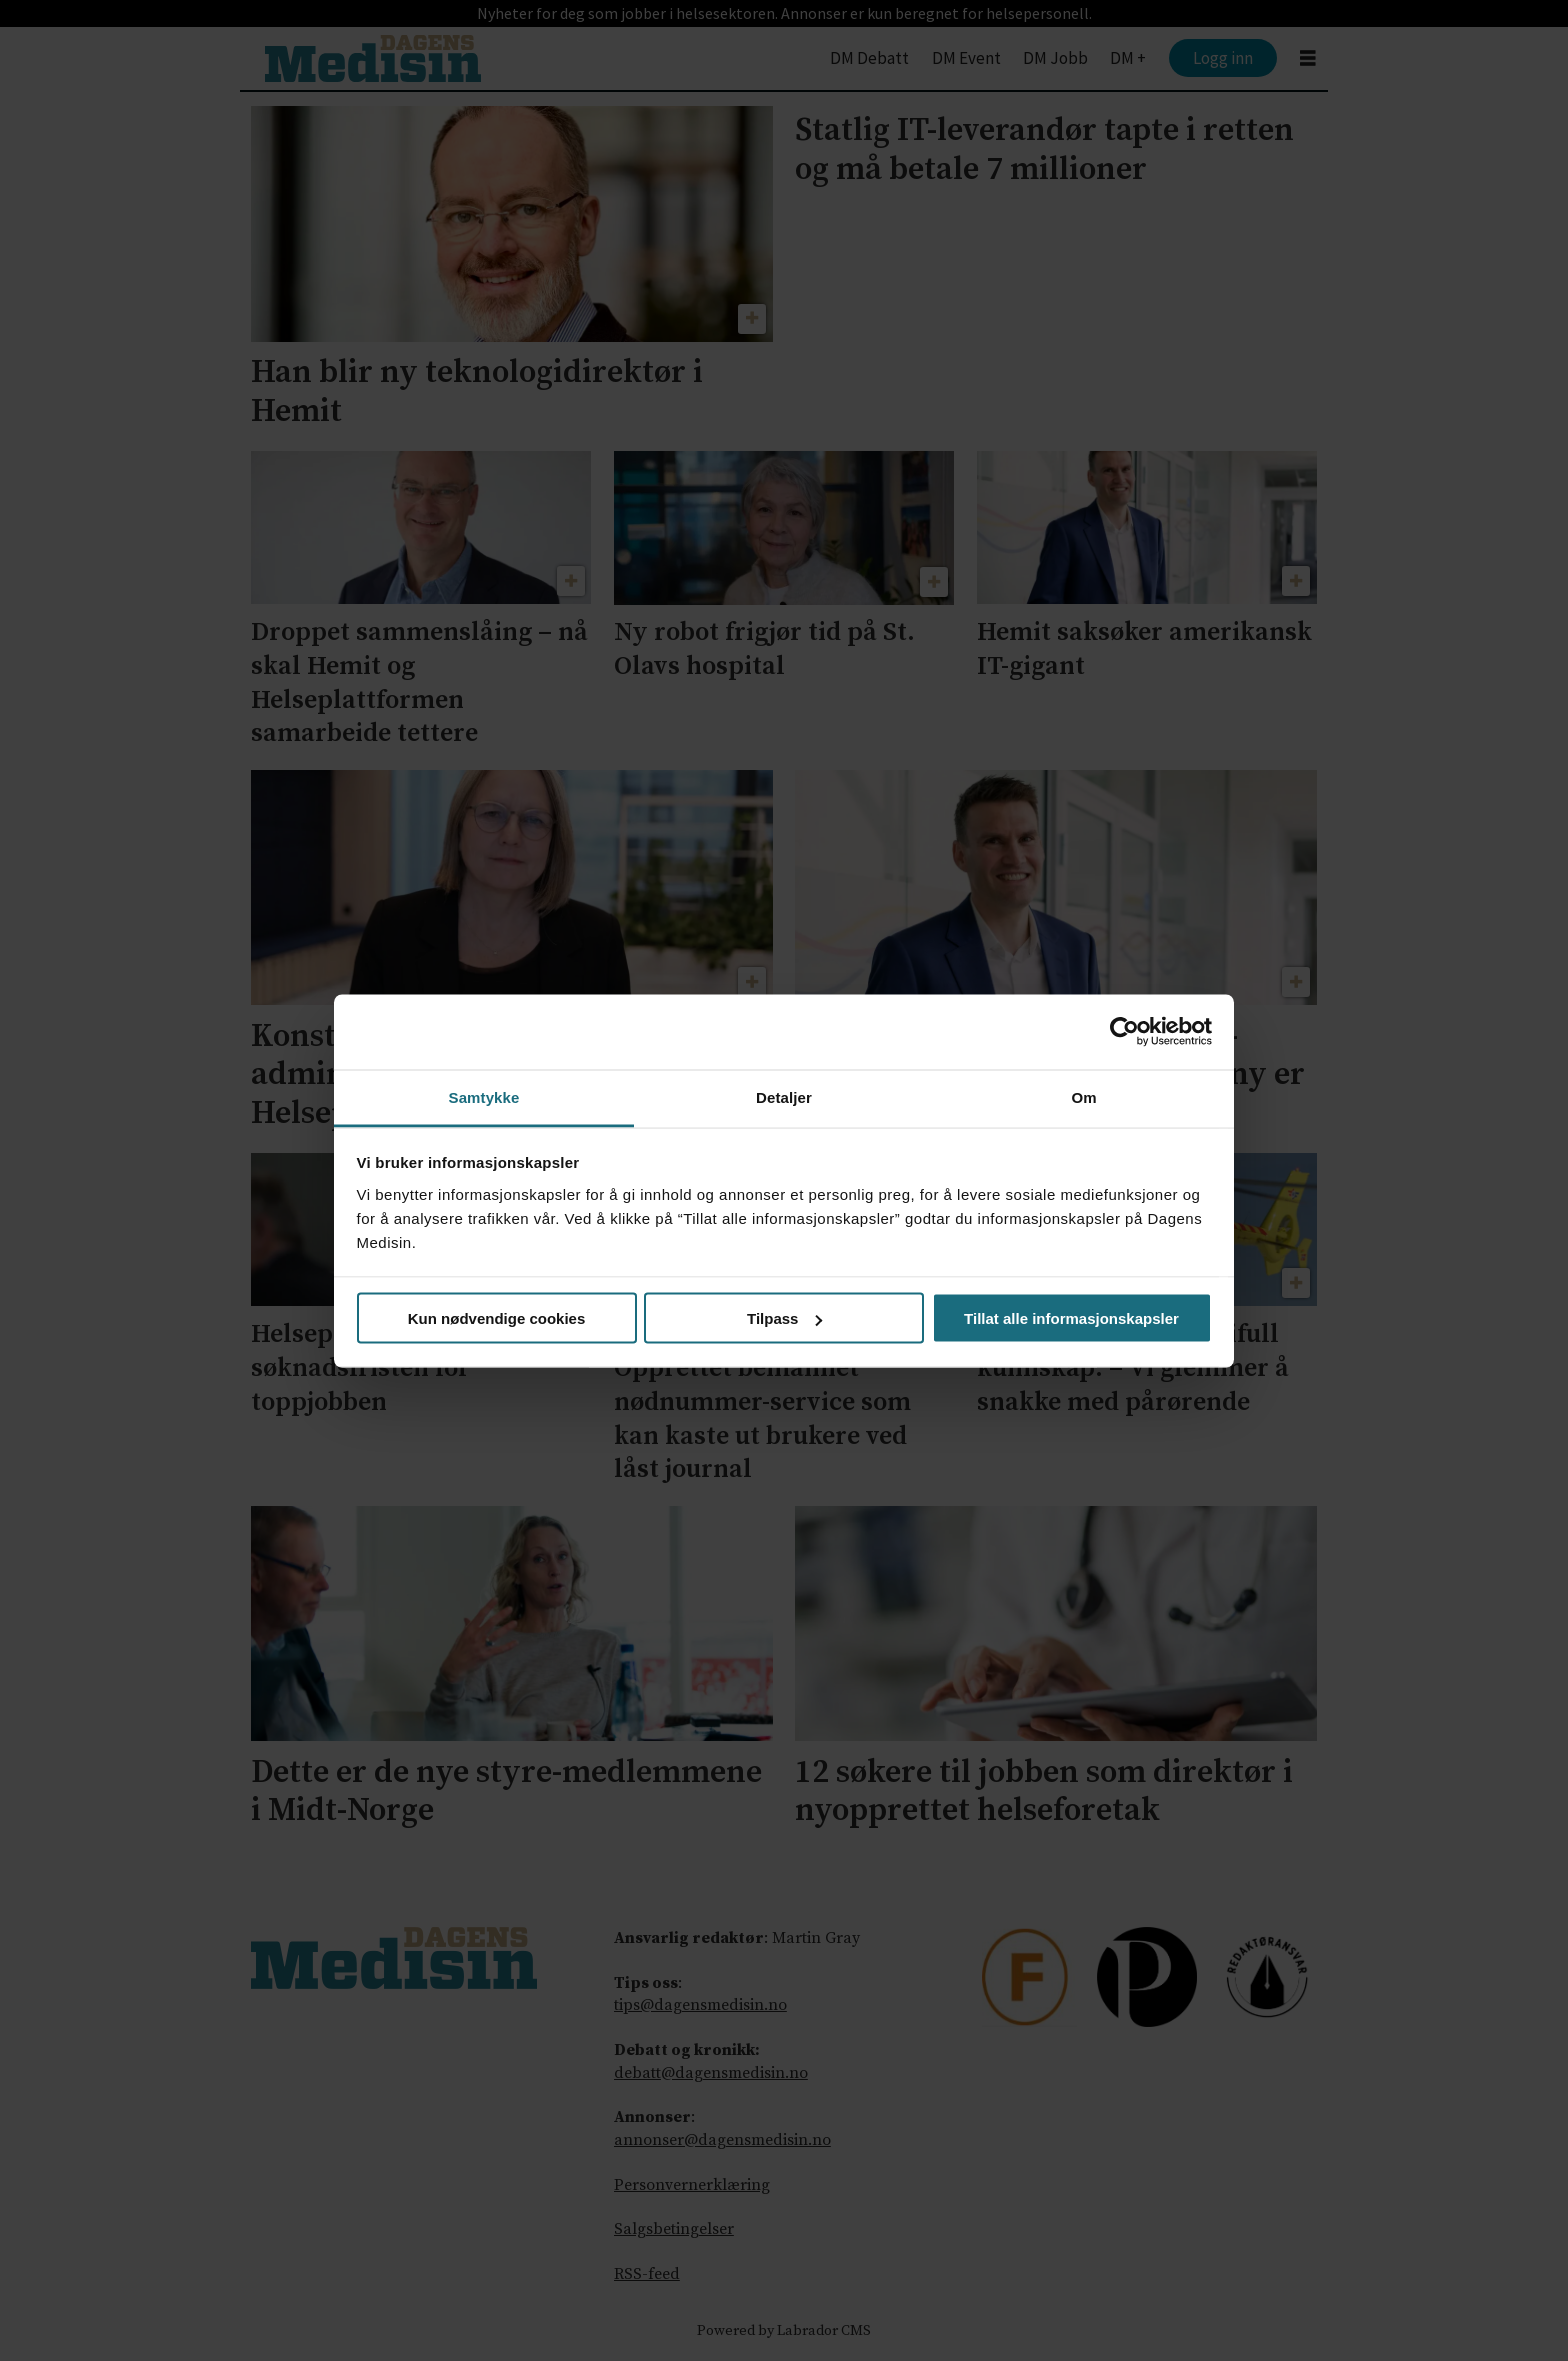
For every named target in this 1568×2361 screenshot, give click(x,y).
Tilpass (784, 1318)
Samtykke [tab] (484, 1096)
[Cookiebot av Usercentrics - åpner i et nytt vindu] (1124, 1032)
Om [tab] (1083, 1096)
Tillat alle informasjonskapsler (1071, 1318)
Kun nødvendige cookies (497, 1318)
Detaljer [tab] (784, 1096)
